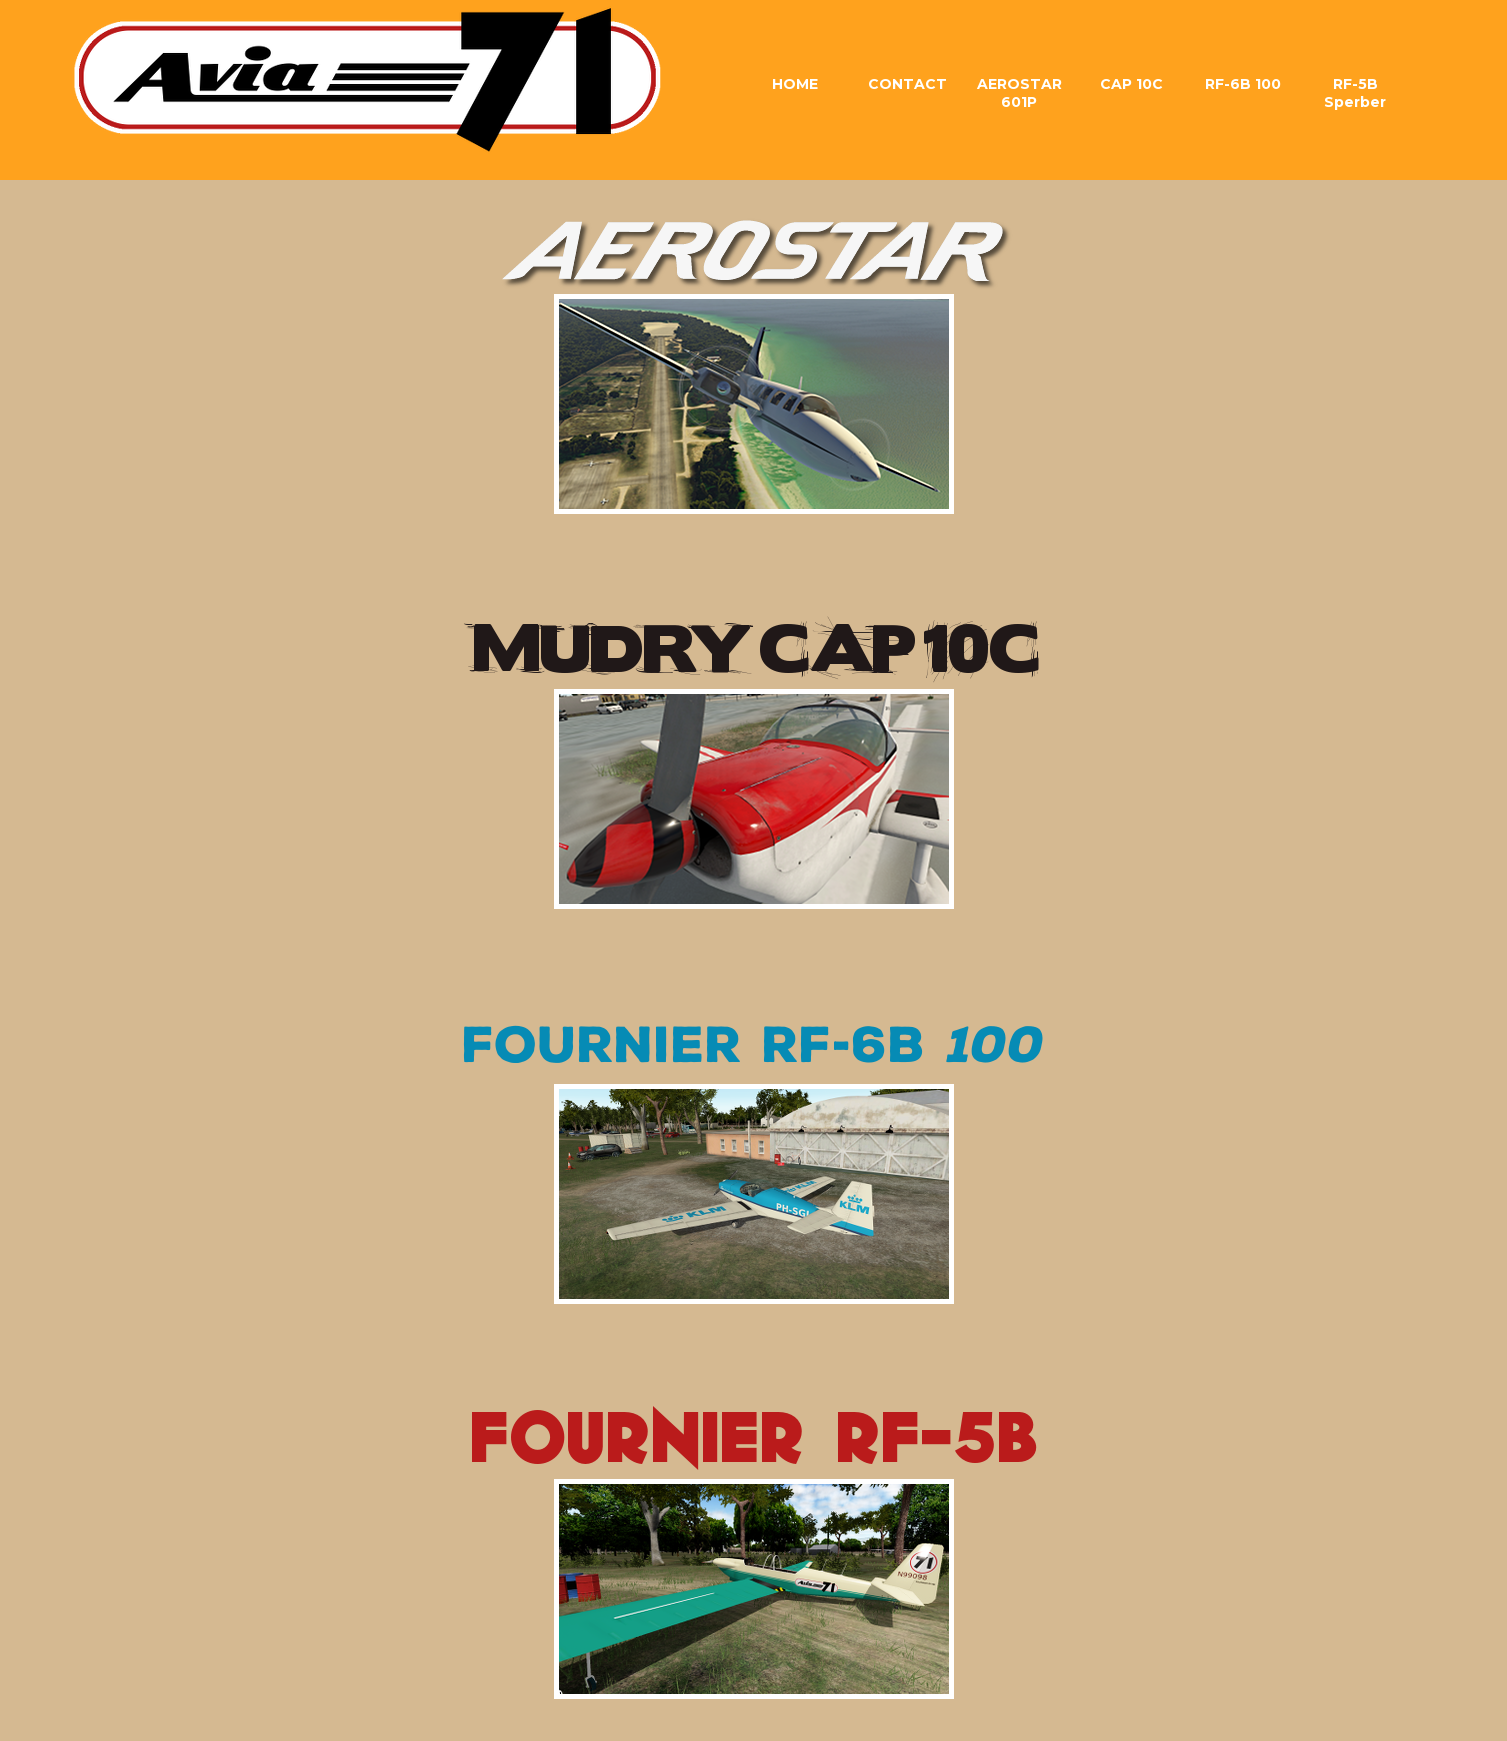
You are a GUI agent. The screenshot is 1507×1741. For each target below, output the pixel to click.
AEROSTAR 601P (1019, 93)
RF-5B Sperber (1355, 93)
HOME (795, 84)
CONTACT (907, 84)
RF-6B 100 (1243, 84)
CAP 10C (1131, 84)
